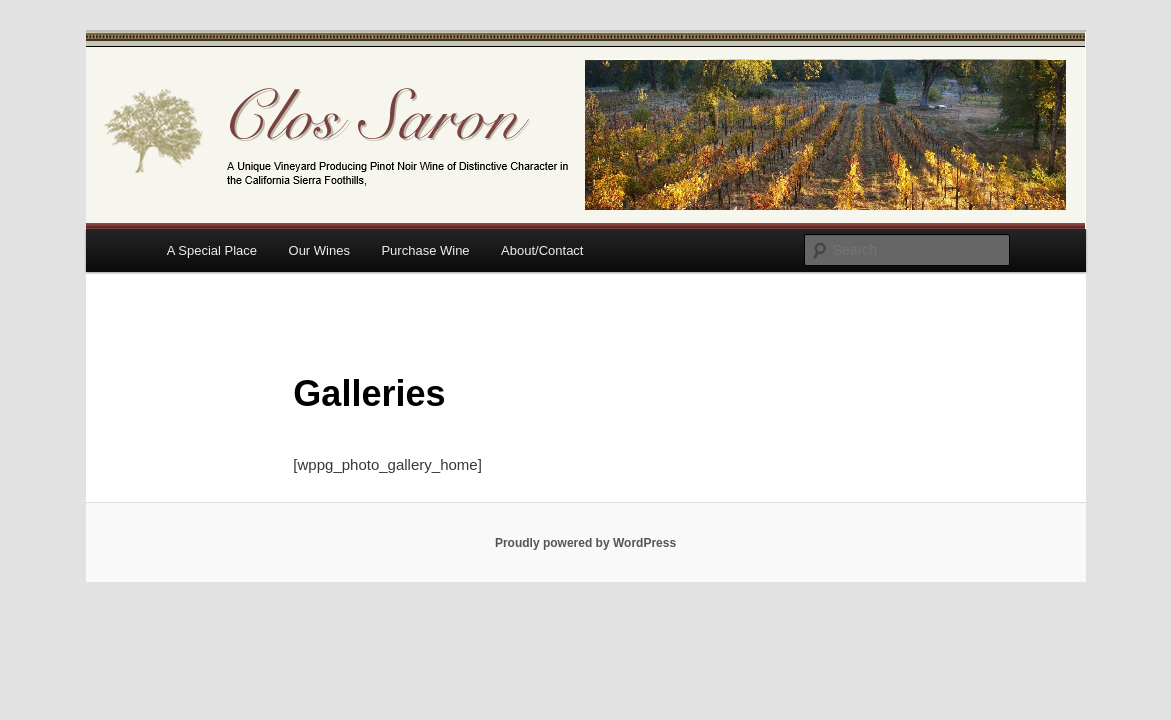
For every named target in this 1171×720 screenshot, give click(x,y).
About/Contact (542, 250)
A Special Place (212, 250)
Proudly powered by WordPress (585, 543)
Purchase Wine (425, 250)
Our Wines (319, 250)
